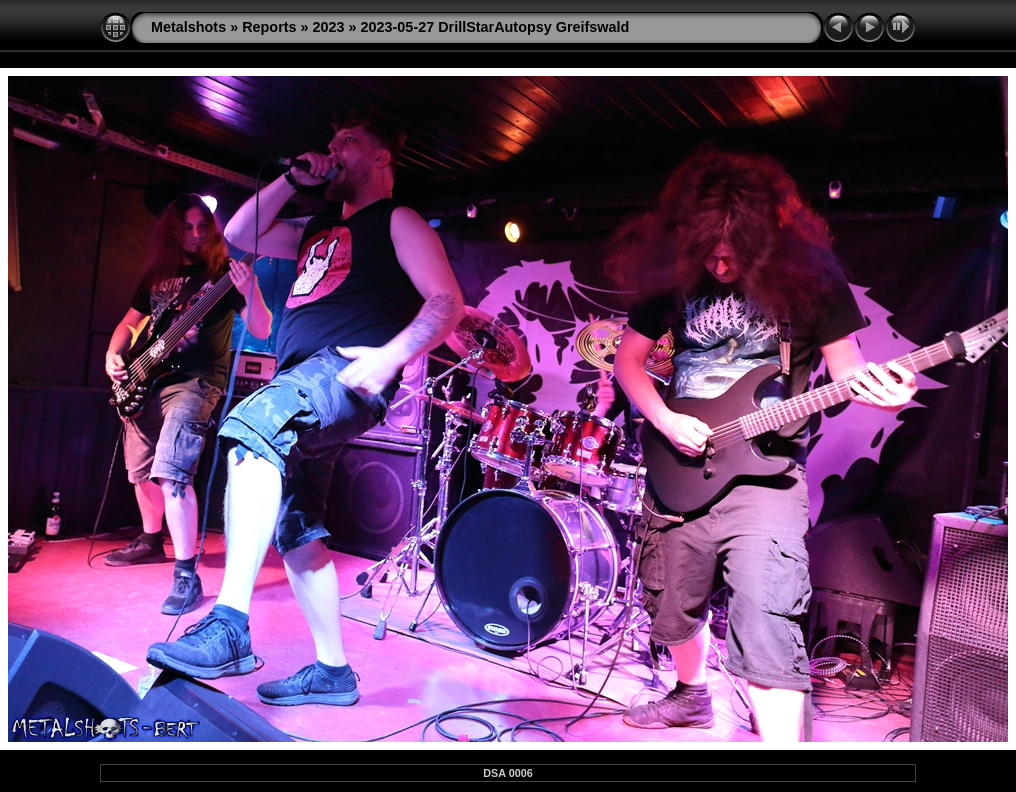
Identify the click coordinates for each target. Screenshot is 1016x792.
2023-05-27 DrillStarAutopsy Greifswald (495, 27)
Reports (269, 27)
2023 (329, 27)
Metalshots (188, 27)
